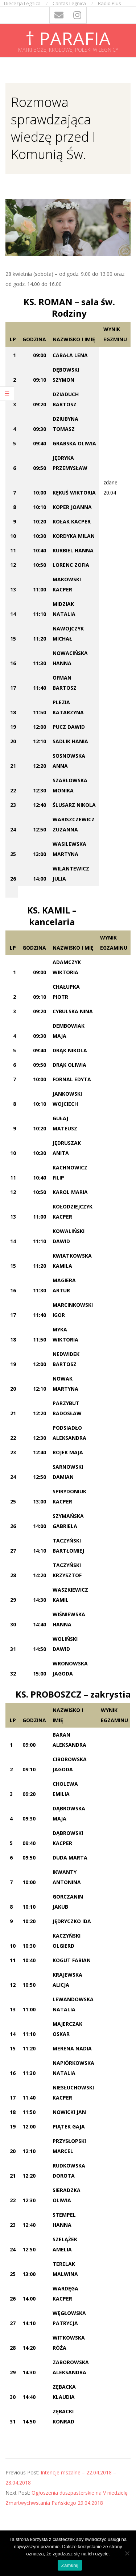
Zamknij (69, 2565)
